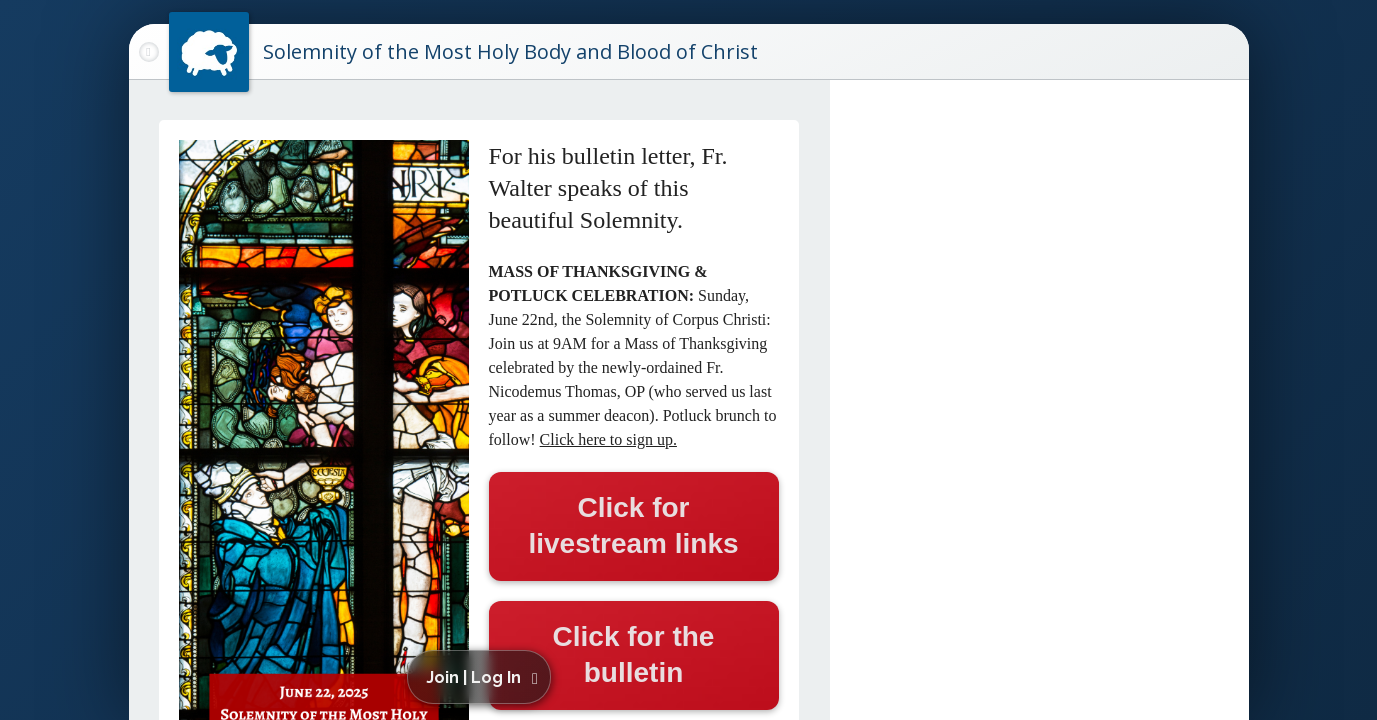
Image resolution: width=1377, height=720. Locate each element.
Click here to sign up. (608, 439)
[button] (482, 677)
